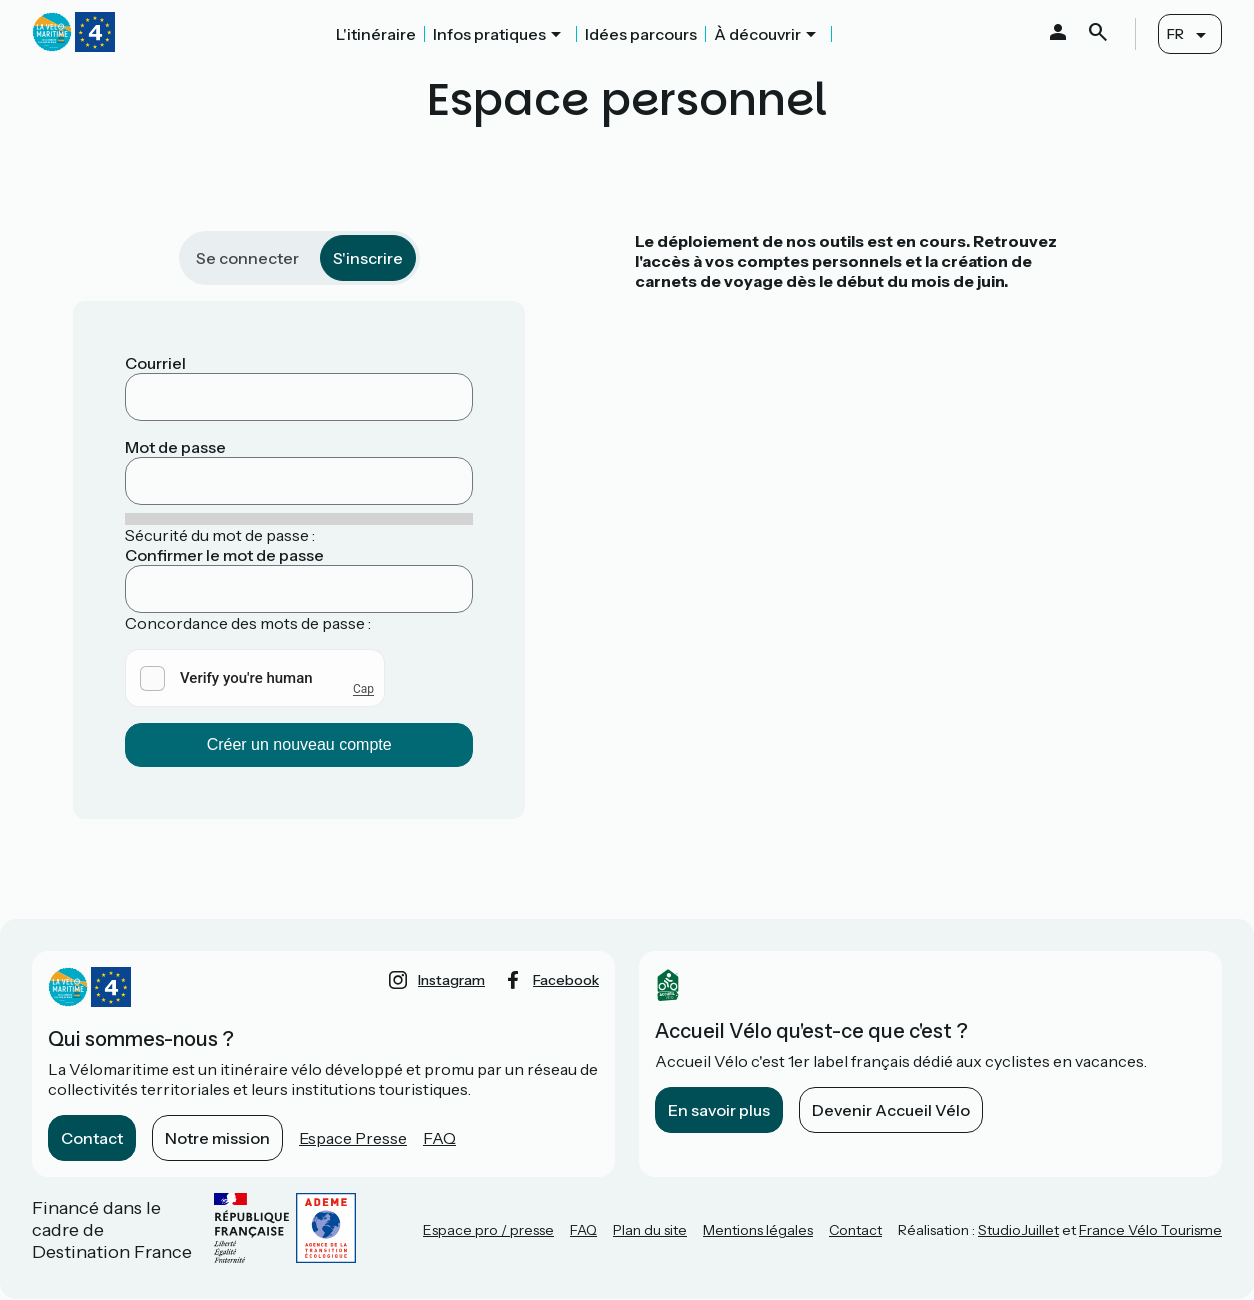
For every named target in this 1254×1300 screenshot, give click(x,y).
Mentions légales (758, 1230)
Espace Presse (353, 1138)
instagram (451, 980)
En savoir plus (719, 1110)
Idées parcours (641, 34)
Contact (92, 1138)
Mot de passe (175, 447)
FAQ (439, 1138)
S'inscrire (368, 258)
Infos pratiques (489, 34)
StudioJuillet (1018, 1230)
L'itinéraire (376, 34)
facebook (566, 980)
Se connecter (247, 258)
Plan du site (650, 1230)
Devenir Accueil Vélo (891, 1110)
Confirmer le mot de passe (224, 555)
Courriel (155, 363)
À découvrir (757, 34)
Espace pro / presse (488, 1230)
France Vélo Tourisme (1150, 1230)
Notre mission (217, 1138)
